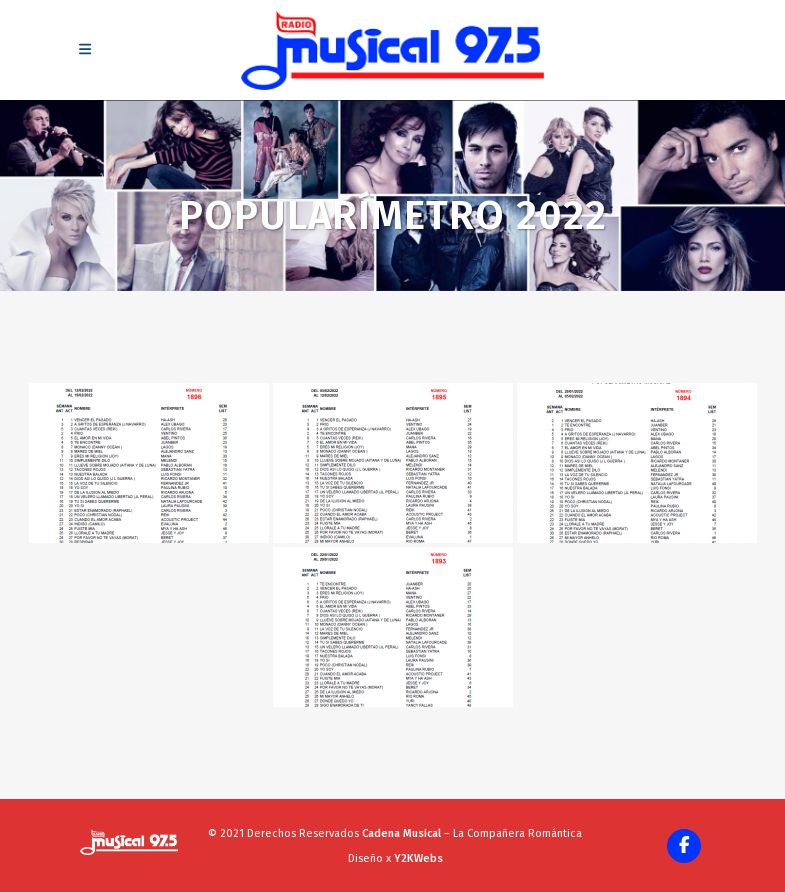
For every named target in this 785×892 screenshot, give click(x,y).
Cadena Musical (401, 833)
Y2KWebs (418, 858)
